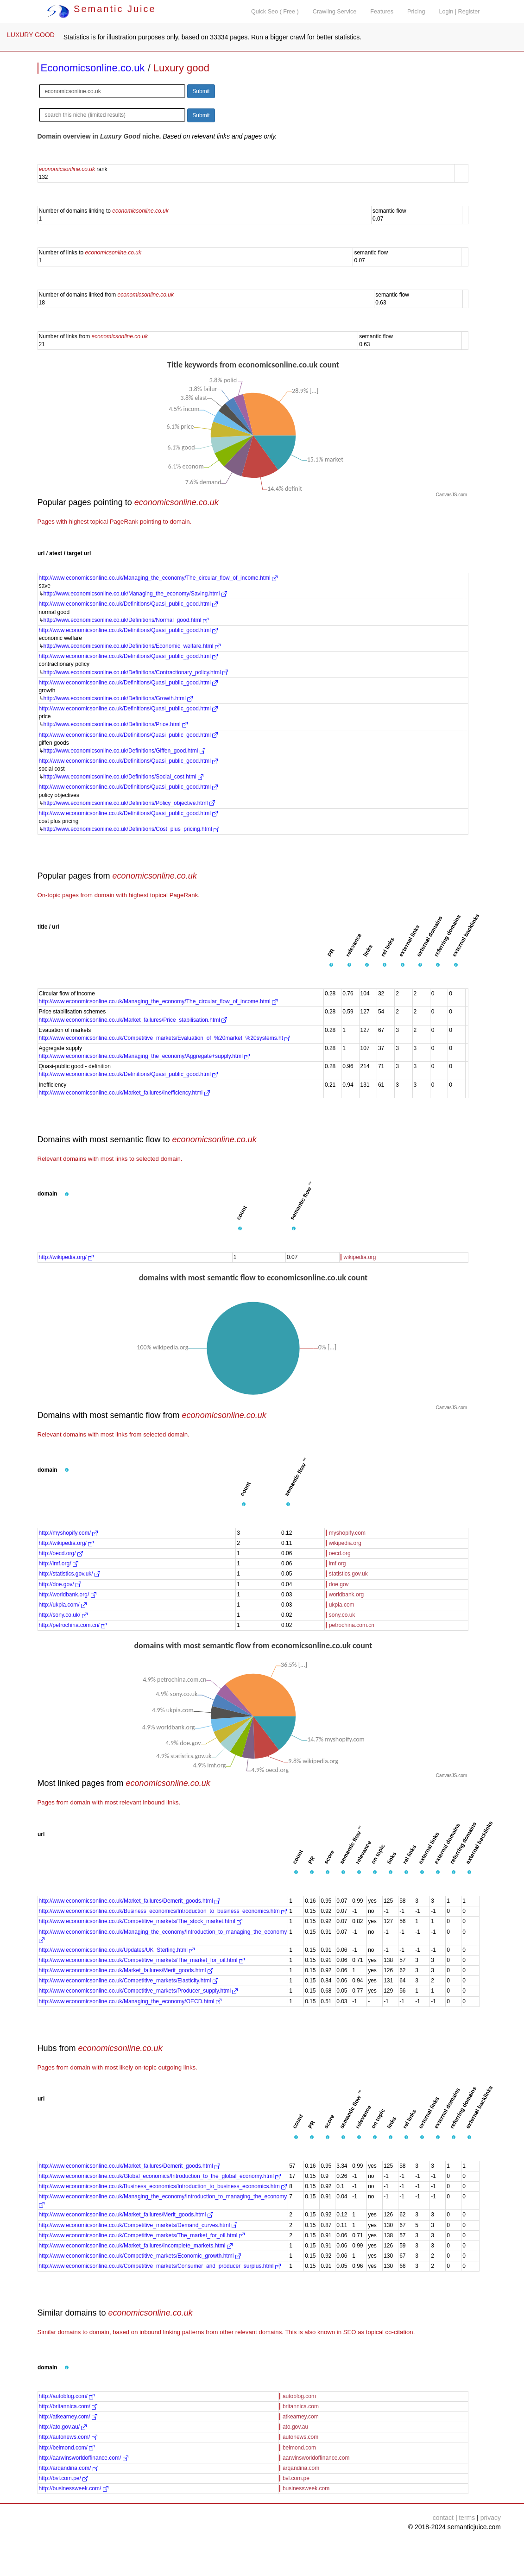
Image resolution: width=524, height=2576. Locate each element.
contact (443, 2517)
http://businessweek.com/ (73, 2488)
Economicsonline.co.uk (93, 68)
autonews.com (300, 2437)
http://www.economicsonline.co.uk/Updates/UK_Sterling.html (117, 1950)
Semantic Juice (101, 9)
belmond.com (299, 2447)
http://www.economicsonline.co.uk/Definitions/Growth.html (118, 698)
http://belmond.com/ (67, 2447)
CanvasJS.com (451, 494)
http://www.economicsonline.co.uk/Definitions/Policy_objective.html (129, 803)
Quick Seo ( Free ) (275, 11)
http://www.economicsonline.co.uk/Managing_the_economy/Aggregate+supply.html (144, 1056)
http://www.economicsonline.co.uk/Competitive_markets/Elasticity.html (128, 1980)
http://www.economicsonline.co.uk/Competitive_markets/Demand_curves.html (138, 2225)
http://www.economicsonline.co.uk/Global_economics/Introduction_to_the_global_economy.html (160, 2176)
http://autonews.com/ (68, 2437)
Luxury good (181, 68)
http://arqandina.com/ (68, 2468)
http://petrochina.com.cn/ (73, 1625)
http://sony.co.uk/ (63, 1615)
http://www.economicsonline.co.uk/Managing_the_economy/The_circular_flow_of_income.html (158, 578)
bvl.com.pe (296, 2478)
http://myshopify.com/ (68, 1533)
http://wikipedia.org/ (66, 1257)
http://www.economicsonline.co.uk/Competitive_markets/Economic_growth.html (140, 2256)
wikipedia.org (360, 1257)
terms (467, 2517)
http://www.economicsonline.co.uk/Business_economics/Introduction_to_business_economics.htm (163, 1911)
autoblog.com (299, 2396)
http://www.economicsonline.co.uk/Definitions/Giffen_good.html (124, 750)
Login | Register (459, 11)
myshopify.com (347, 1533)
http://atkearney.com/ (68, 2416)
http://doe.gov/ (60, 1584)
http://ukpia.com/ (63, 1604)
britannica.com (301, 2406)
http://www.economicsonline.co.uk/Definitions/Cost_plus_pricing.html (132, 829)
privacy (490, 2517)
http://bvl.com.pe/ (63, 2478)
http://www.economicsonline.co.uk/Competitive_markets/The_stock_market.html (141, 1921)
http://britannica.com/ (68, 2406)
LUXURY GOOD (31, 34)
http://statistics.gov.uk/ (70, 1573)
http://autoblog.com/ (67, 2396)
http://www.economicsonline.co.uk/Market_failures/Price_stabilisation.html (133, 1020)
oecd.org (340, 1553)
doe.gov (339, 1584)
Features (381, 11)
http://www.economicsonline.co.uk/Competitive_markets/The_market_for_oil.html (142, 1960)
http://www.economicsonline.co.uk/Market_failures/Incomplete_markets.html (136, 2245)
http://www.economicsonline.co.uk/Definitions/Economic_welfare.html (132, 646)
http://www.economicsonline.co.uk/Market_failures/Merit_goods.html (126, 1970)
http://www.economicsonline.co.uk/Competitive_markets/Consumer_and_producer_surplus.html (160, 2266)
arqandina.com (301, 2468)
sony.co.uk (342, 1615)
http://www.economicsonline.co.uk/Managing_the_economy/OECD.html (130, 2001)
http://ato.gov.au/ (63, 2427)
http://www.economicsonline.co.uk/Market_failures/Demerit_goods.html (130, 1901)
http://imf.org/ (58, 1563)
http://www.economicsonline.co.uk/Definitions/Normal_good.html (126, 620)
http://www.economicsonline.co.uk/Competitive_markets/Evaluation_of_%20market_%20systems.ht (164, 1038)
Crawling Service (334, 11)
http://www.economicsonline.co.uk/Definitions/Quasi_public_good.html (128, 604)
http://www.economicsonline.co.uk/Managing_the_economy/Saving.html (135, 593)
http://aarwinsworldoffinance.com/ (83, 2458)
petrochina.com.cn (351, 1625)
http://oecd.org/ (61, 1553)
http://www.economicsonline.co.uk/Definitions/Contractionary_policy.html (136, 672)
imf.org (337, 1563)
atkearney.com (301, 2416)
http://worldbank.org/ (67, 1594)
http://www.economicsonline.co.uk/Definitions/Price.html (116, 724)
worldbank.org (346, 1594)
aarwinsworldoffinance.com (316, 2458)
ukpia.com (341, 1604)
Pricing (416, 11)
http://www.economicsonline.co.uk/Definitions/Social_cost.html (124, 776)
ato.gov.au (295, 2427)
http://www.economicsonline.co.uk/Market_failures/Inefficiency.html (124, 1092)
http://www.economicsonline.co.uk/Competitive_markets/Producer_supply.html (138, 1990)
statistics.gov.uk (348, 1573)
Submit (200, 91)
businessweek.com (306, 2488)
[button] (331, 965)
